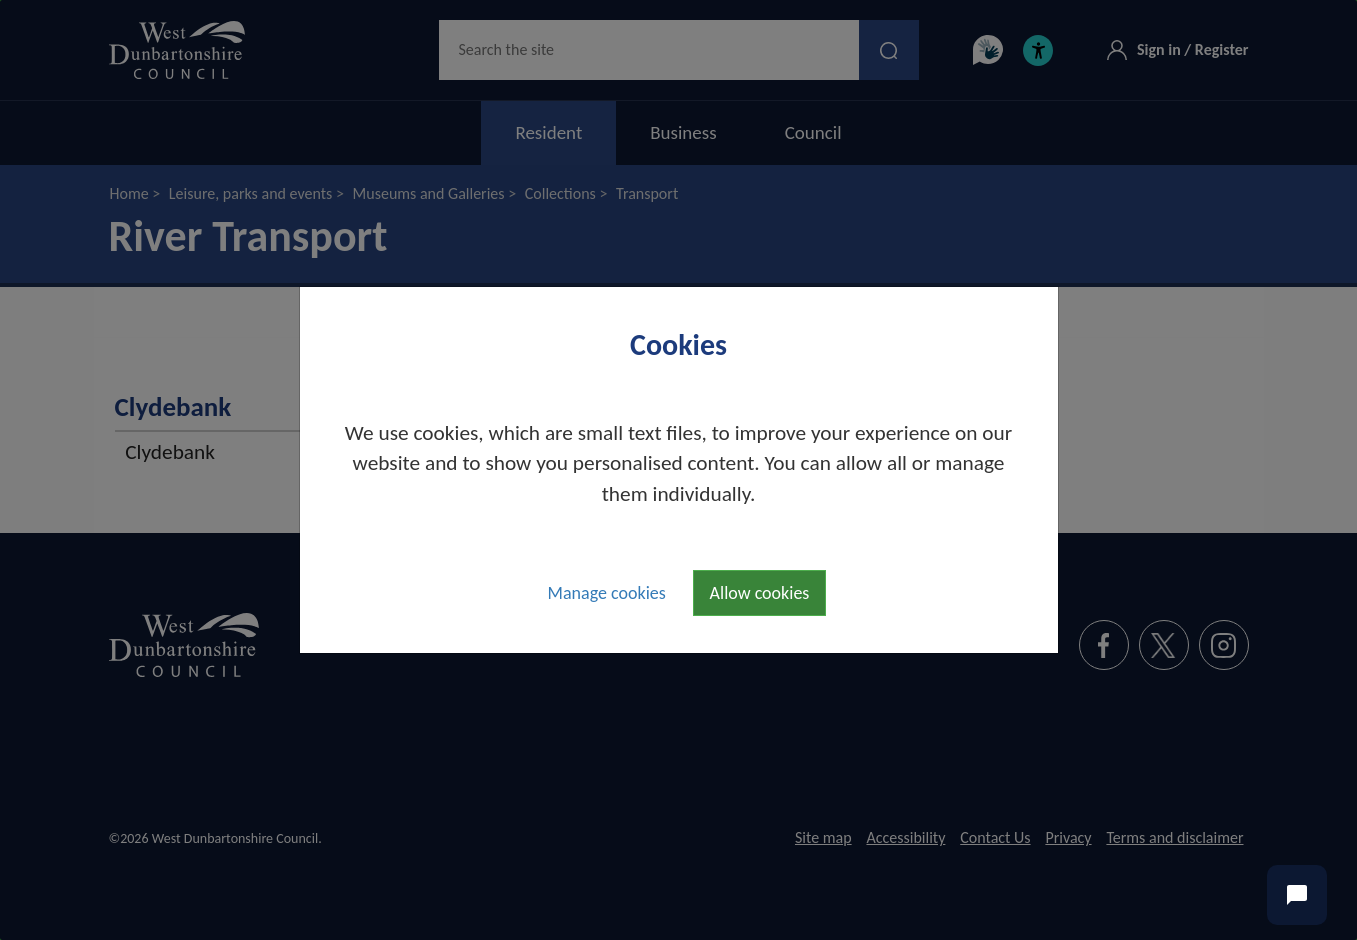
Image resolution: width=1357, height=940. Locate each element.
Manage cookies (607, 593)
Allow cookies (760, 593)
